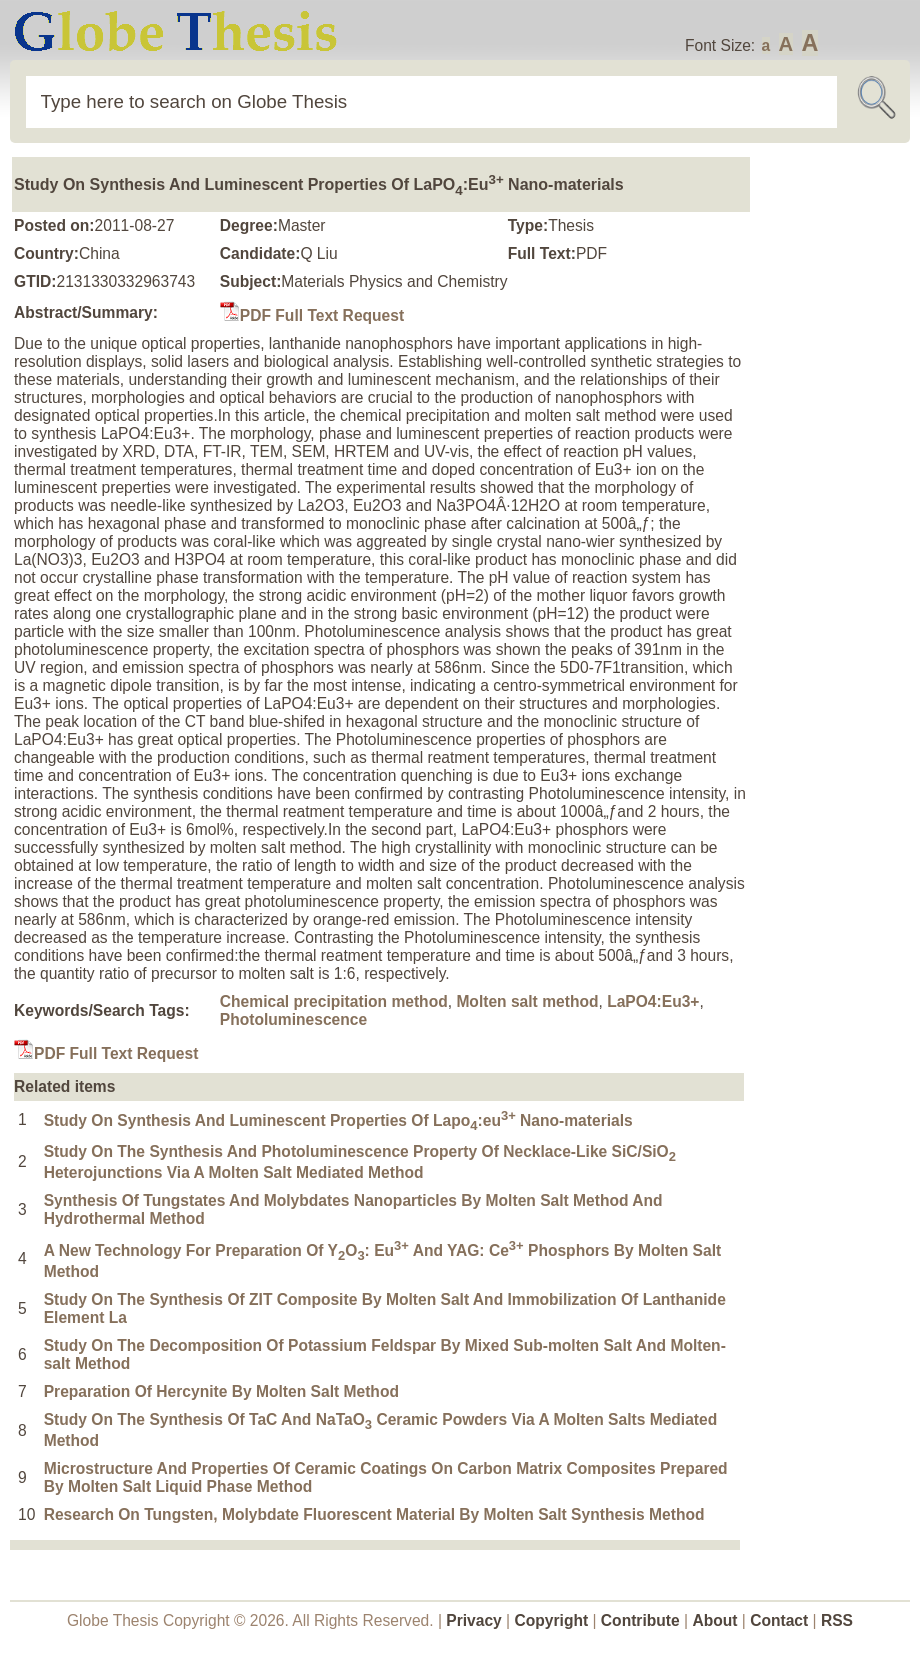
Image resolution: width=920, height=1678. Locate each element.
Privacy (474, 1620)
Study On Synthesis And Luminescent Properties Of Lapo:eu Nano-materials (338, 1120)
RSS (837, 1620)
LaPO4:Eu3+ (653, 1001)
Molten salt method (527, 1001)
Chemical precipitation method (334, 1001)
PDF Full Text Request (312, 315)
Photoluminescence (293, 1019)
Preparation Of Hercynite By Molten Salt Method (221, 1391)
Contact (781, 1620)
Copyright (552, 1620)
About (714, 1620)
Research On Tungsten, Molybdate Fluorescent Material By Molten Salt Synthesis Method (374, 1514)
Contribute (640, 1620)
